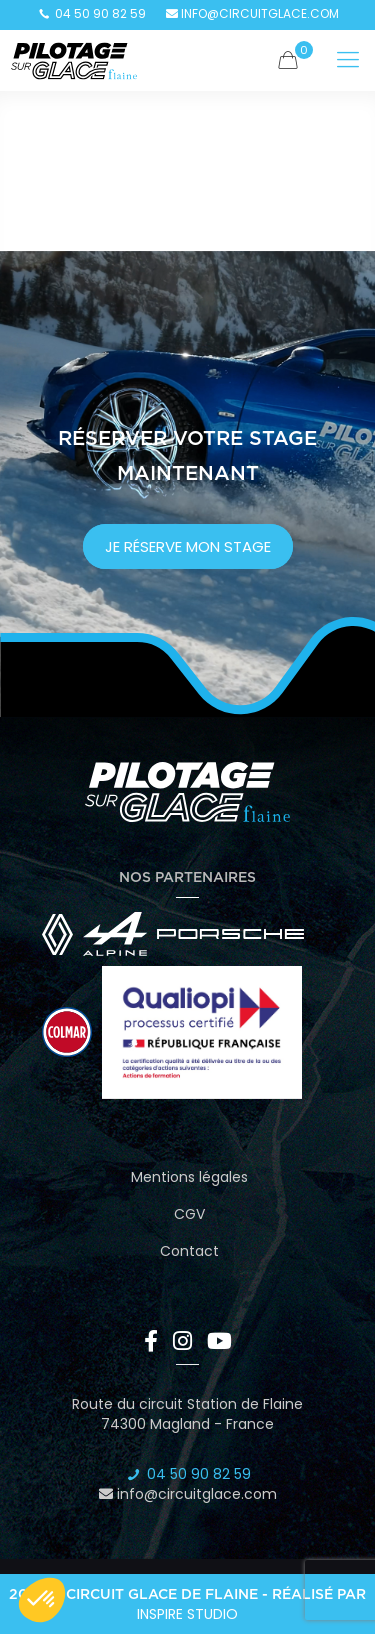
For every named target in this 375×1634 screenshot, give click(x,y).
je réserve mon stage (188, 546)
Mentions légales (189, 1177)
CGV (189, 1214)
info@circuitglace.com (252, 13)
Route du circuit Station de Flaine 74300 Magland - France (187, 1414)
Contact (189, 1251)
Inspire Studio (187, 1614)
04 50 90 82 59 (91, 13)
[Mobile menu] (348, 60)
